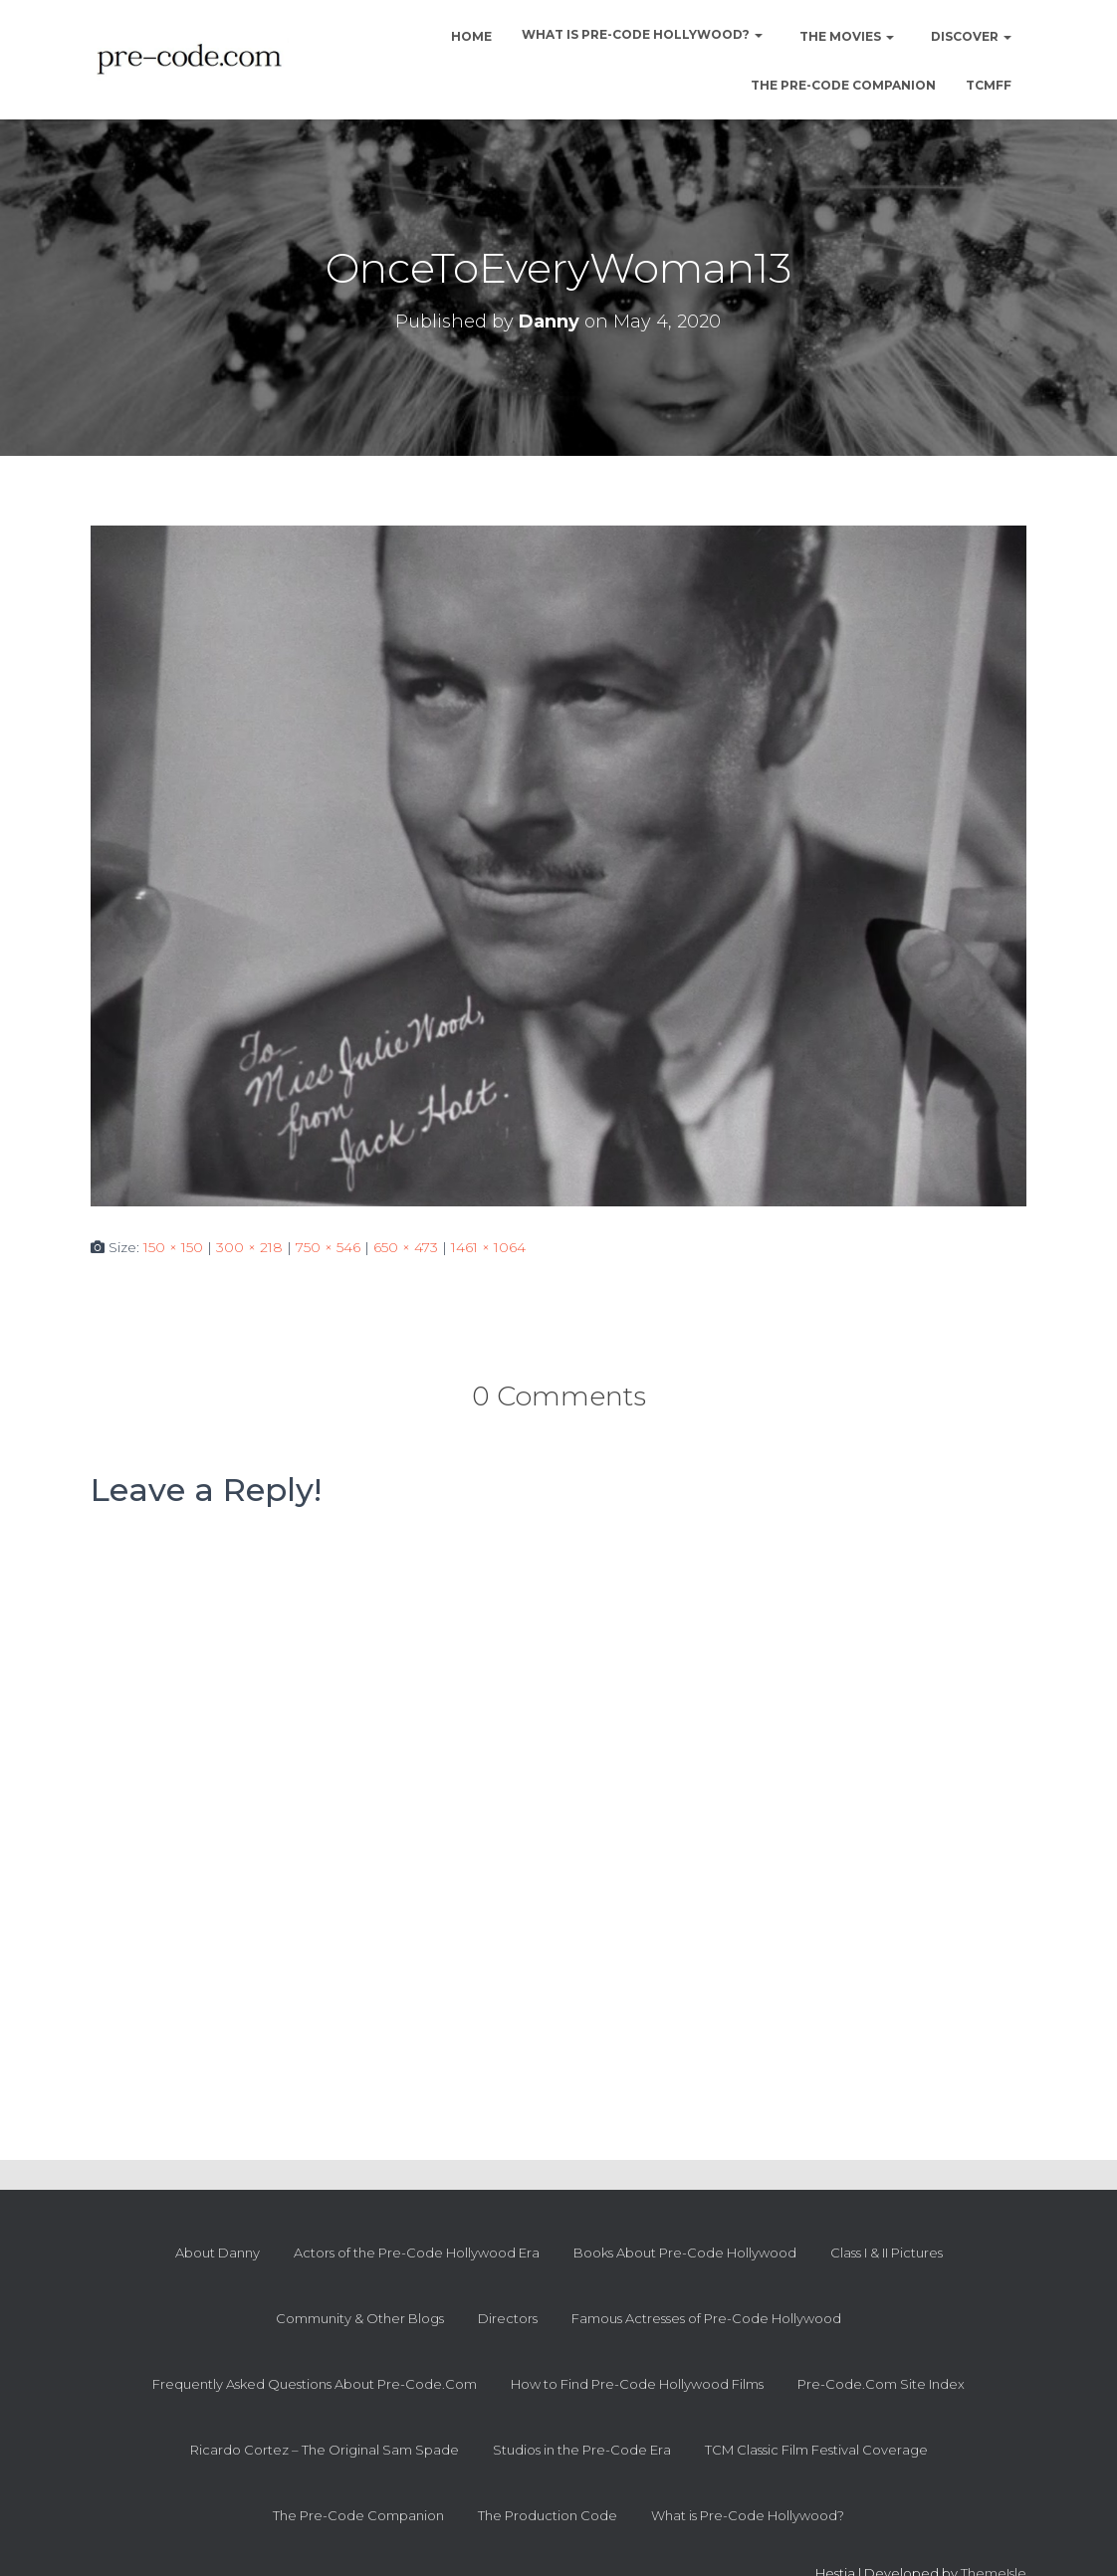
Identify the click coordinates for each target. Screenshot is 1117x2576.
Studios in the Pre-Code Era (582, 2450)
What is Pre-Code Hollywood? (642, 34)
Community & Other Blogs (360, 2318)
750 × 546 (328, 1247)
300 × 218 (249, 1247)
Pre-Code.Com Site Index (881, 2384)
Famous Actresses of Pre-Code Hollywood (706, 2318)
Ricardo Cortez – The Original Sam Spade (324, 2450)
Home (470, 36)
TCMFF (988, 85)
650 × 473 (405, 1247)
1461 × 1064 (488, 1247)
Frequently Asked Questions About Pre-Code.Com (314, 2384)
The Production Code (547, 2515)
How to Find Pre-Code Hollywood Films (637, 2384)
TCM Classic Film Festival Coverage (816, 2450)
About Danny (217, 2252)
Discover (969, 36)
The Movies (845, 36)
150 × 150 (173, 1247)
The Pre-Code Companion (843, 85)
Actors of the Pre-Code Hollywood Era (417, 2252)
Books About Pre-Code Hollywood (684, 2252)
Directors (508, 2318)
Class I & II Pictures (886, 2252)
